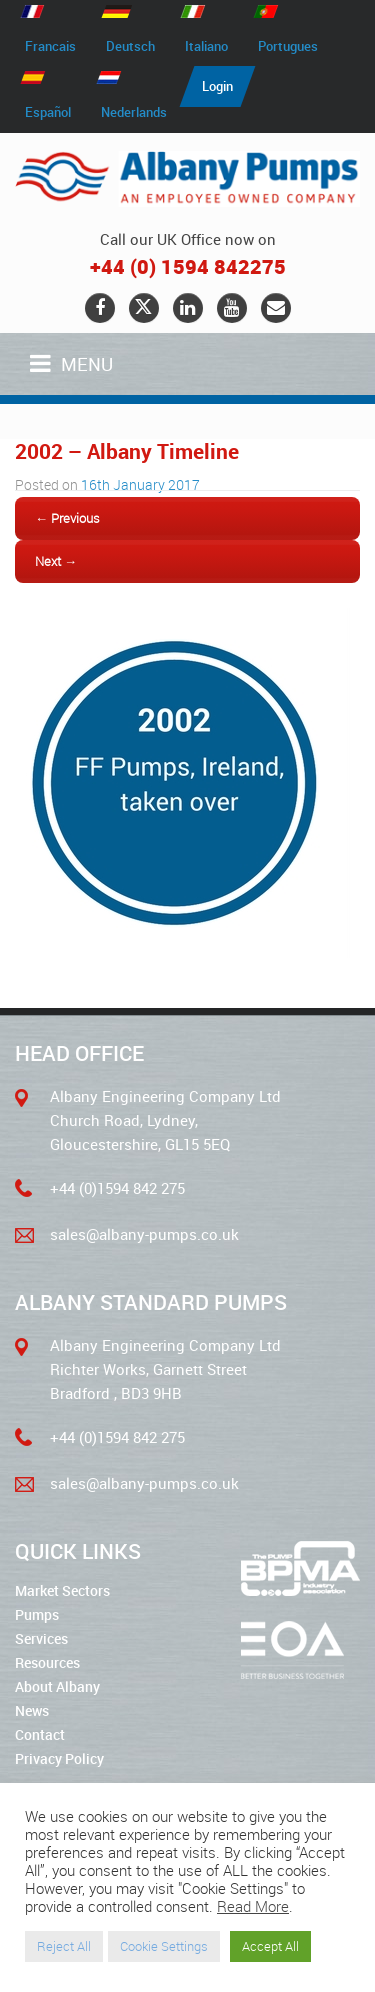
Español (48, 112)
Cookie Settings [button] (164, 1946)
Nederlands (134, 112)
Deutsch (130, 46)
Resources (47, 1662)
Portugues (288, 46)
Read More (253, 1906)
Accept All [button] (270, 1946)
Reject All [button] (64, 1946)
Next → (56, 561)
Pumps (37, 1614)
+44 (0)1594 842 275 (117, 1188)
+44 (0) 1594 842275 (188, 266)
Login (217, 86)
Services (41, 1638)
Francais (50, 46)
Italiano (206, 46)
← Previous (67, 518)
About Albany (57, 1686)
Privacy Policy (59, 1758)
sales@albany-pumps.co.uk (144, 1234)
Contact (40, 1734)
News (32, 1710)
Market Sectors (62, 1590)
